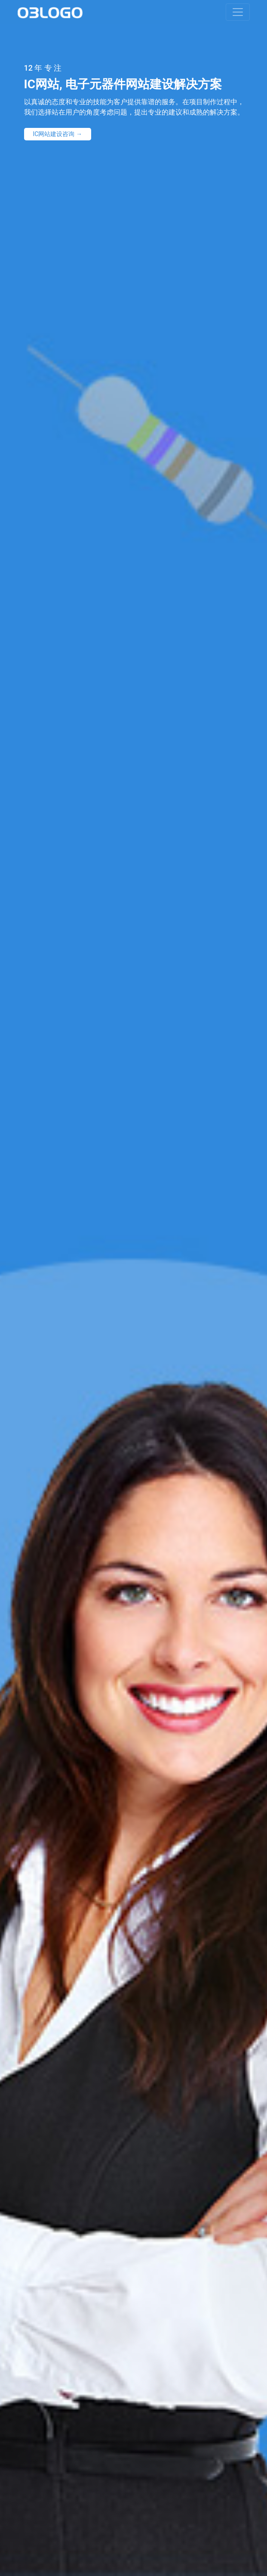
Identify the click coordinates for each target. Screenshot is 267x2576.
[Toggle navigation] (238, 12)
